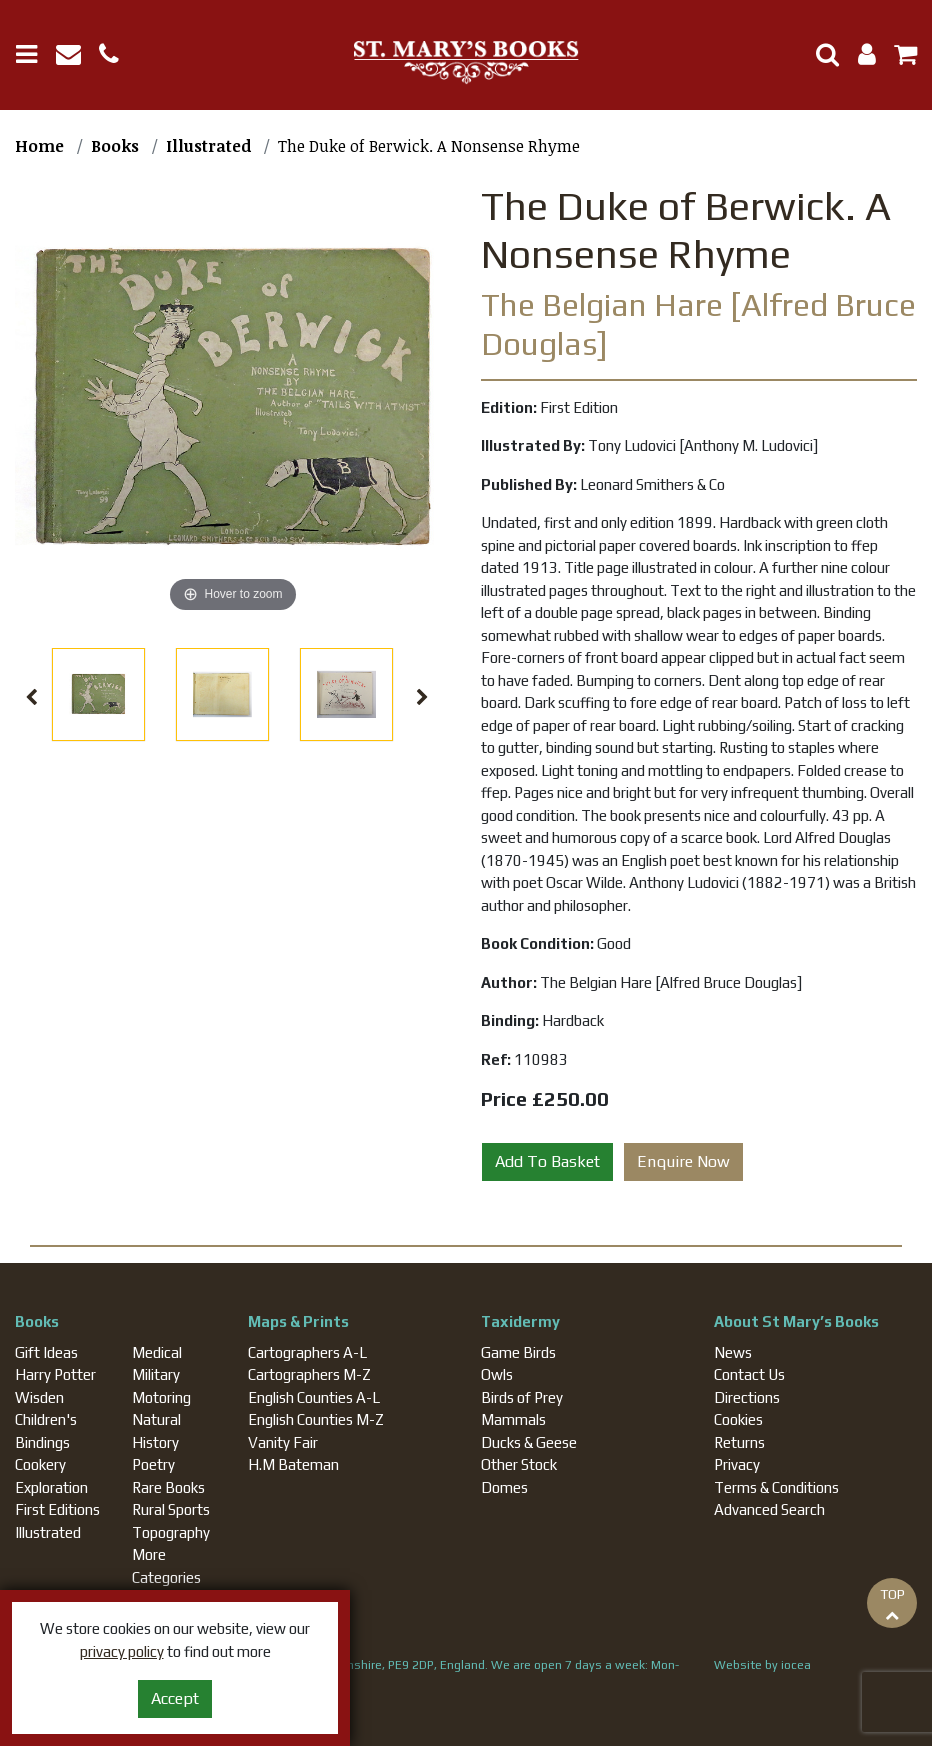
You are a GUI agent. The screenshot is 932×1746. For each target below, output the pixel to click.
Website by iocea (762, 1665)
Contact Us (749, 1374)
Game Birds (518, 1352)
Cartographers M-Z (309, 1374)
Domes (504, 1487)
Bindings (42, 1442)
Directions (747, 1397)
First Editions (57, 1509)
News (733, 1352)
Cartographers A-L (307, 1352)
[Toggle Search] (820, 54)
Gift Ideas (46, 1352)
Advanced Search (769, 1509)
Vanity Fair (283, 1442)
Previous (32, 698)
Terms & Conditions (776, 1487)
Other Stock (519, 1464)
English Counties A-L (314, 1397)
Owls (497, 1374)
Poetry (153, 1464)
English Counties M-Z (316, 1419)
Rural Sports (171, 1509)
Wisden (39, 1397)
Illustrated (48, 1532)
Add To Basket (547, 1161)
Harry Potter (55, 1374)
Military (156, 1374)
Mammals (513, 1419)
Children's (46, 1419)
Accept (175, 1698)
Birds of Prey (522, 1397)
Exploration (51, 1487)
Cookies (738, 1419)
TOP (892, 1604)
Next (422, 698)
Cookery (40, 1464)
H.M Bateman (293, 1464)
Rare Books (168, 1487)
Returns (739, 1442)
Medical (157, 1352)
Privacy (737, 1464)
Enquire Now (683, 1161)
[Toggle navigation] (34, 54)
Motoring (161, 1397)
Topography (171, 1532)
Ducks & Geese (529, 1442)
